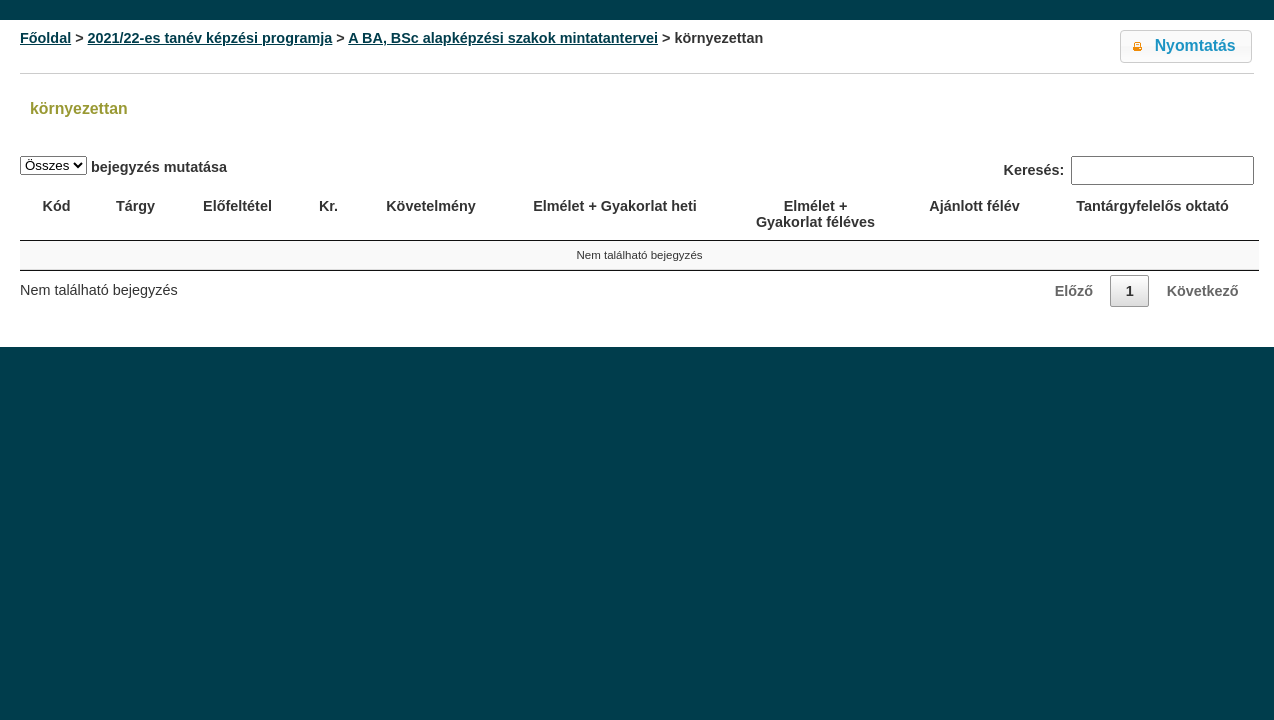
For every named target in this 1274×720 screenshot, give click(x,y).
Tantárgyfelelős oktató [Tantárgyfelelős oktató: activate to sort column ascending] (1152, 206)
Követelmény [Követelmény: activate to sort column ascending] (431, 206)
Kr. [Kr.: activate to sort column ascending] (328, 206)
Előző (1074, 291)
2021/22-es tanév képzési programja (210, 38)
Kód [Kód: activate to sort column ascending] (57, 206)
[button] (1186, 46)
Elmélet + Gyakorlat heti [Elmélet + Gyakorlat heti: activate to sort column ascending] (615, 206)
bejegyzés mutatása (123, 165)
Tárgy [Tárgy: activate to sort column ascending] (135, 206)
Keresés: (1129, 170)
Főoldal (45, 38)
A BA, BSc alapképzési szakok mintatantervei (503, 38)
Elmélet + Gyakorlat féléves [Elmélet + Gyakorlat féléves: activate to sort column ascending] (815, 214)
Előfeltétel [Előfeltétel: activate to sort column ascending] (237, 206)
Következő (1203, 291)
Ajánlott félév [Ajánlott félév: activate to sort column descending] (974, 206)
